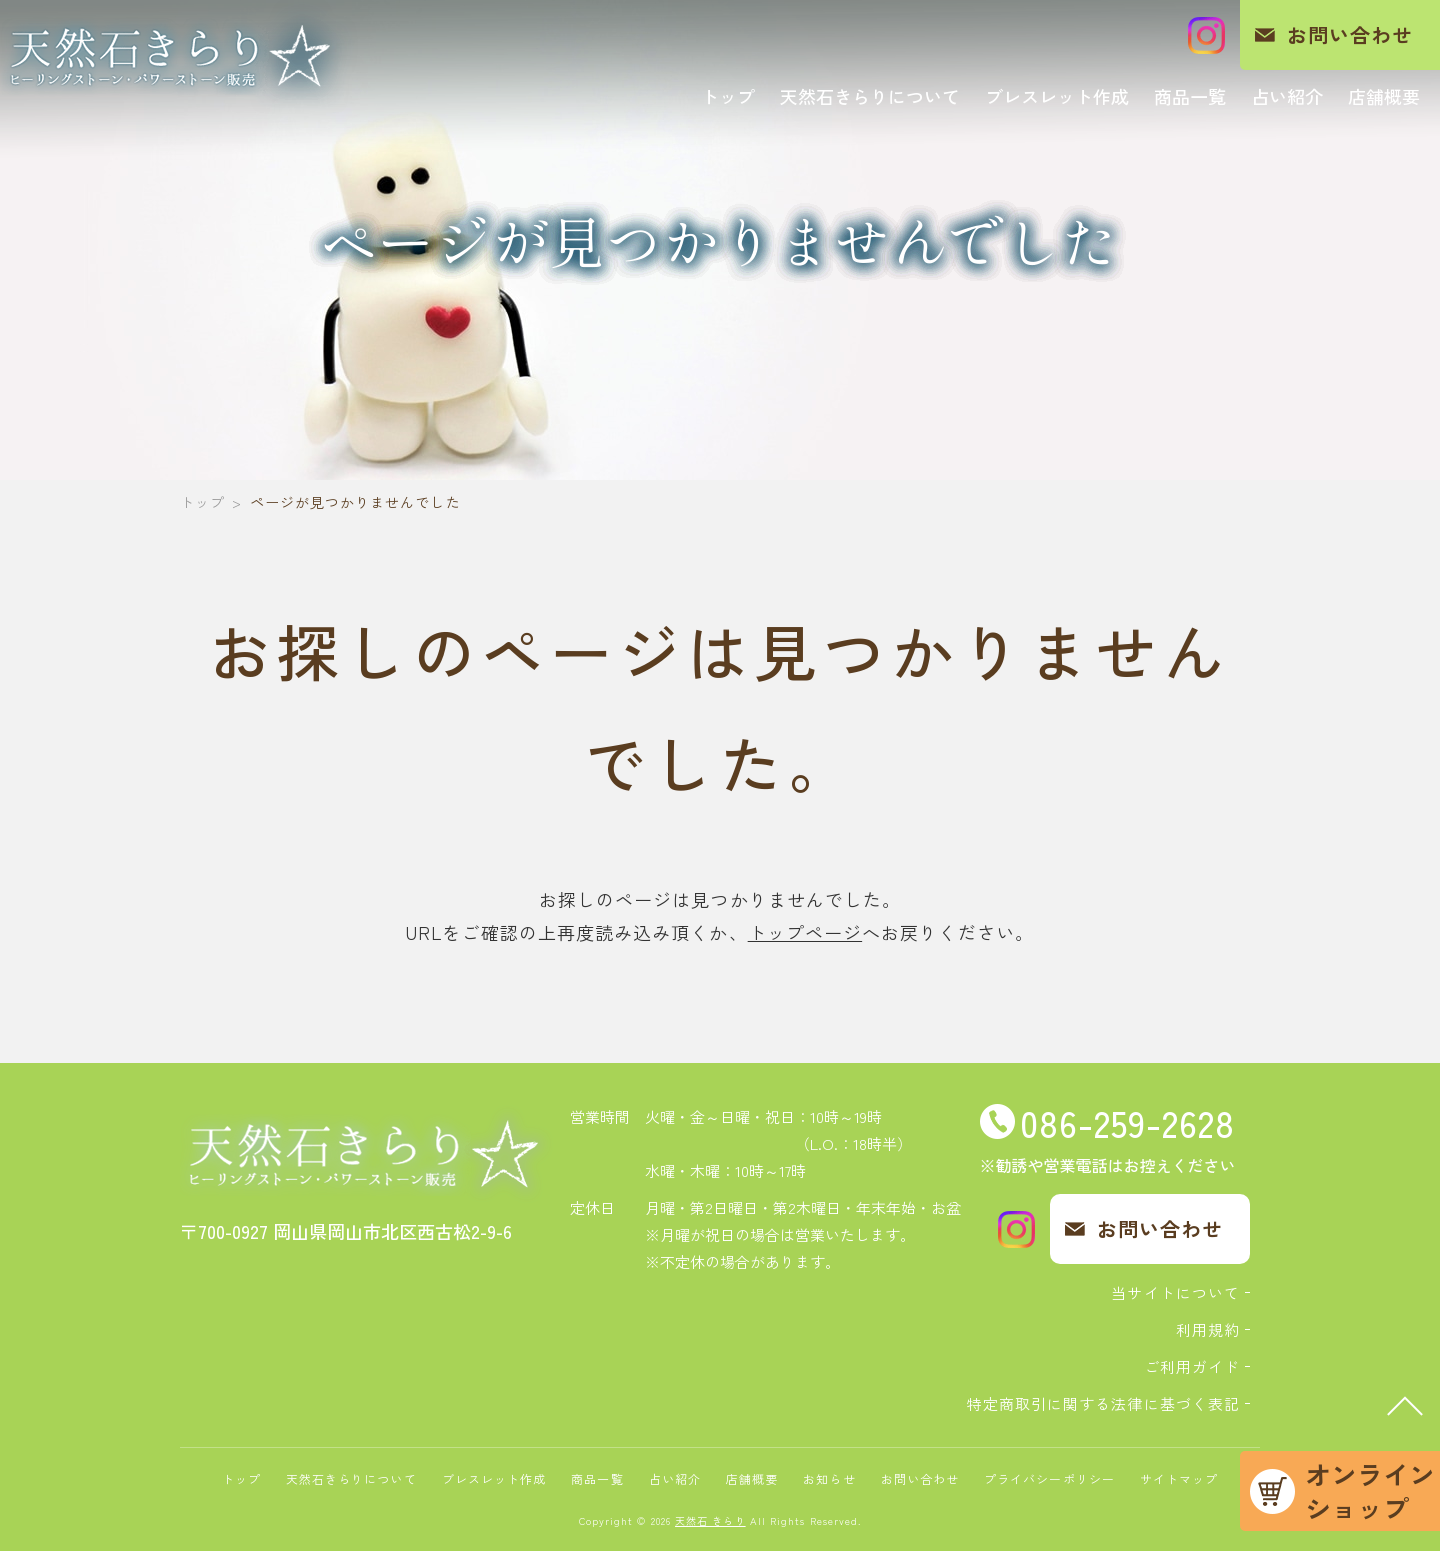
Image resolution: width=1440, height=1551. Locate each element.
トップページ (805, 932)
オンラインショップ (1370, 1490)
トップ (202, 502)
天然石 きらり (710, 1520)
